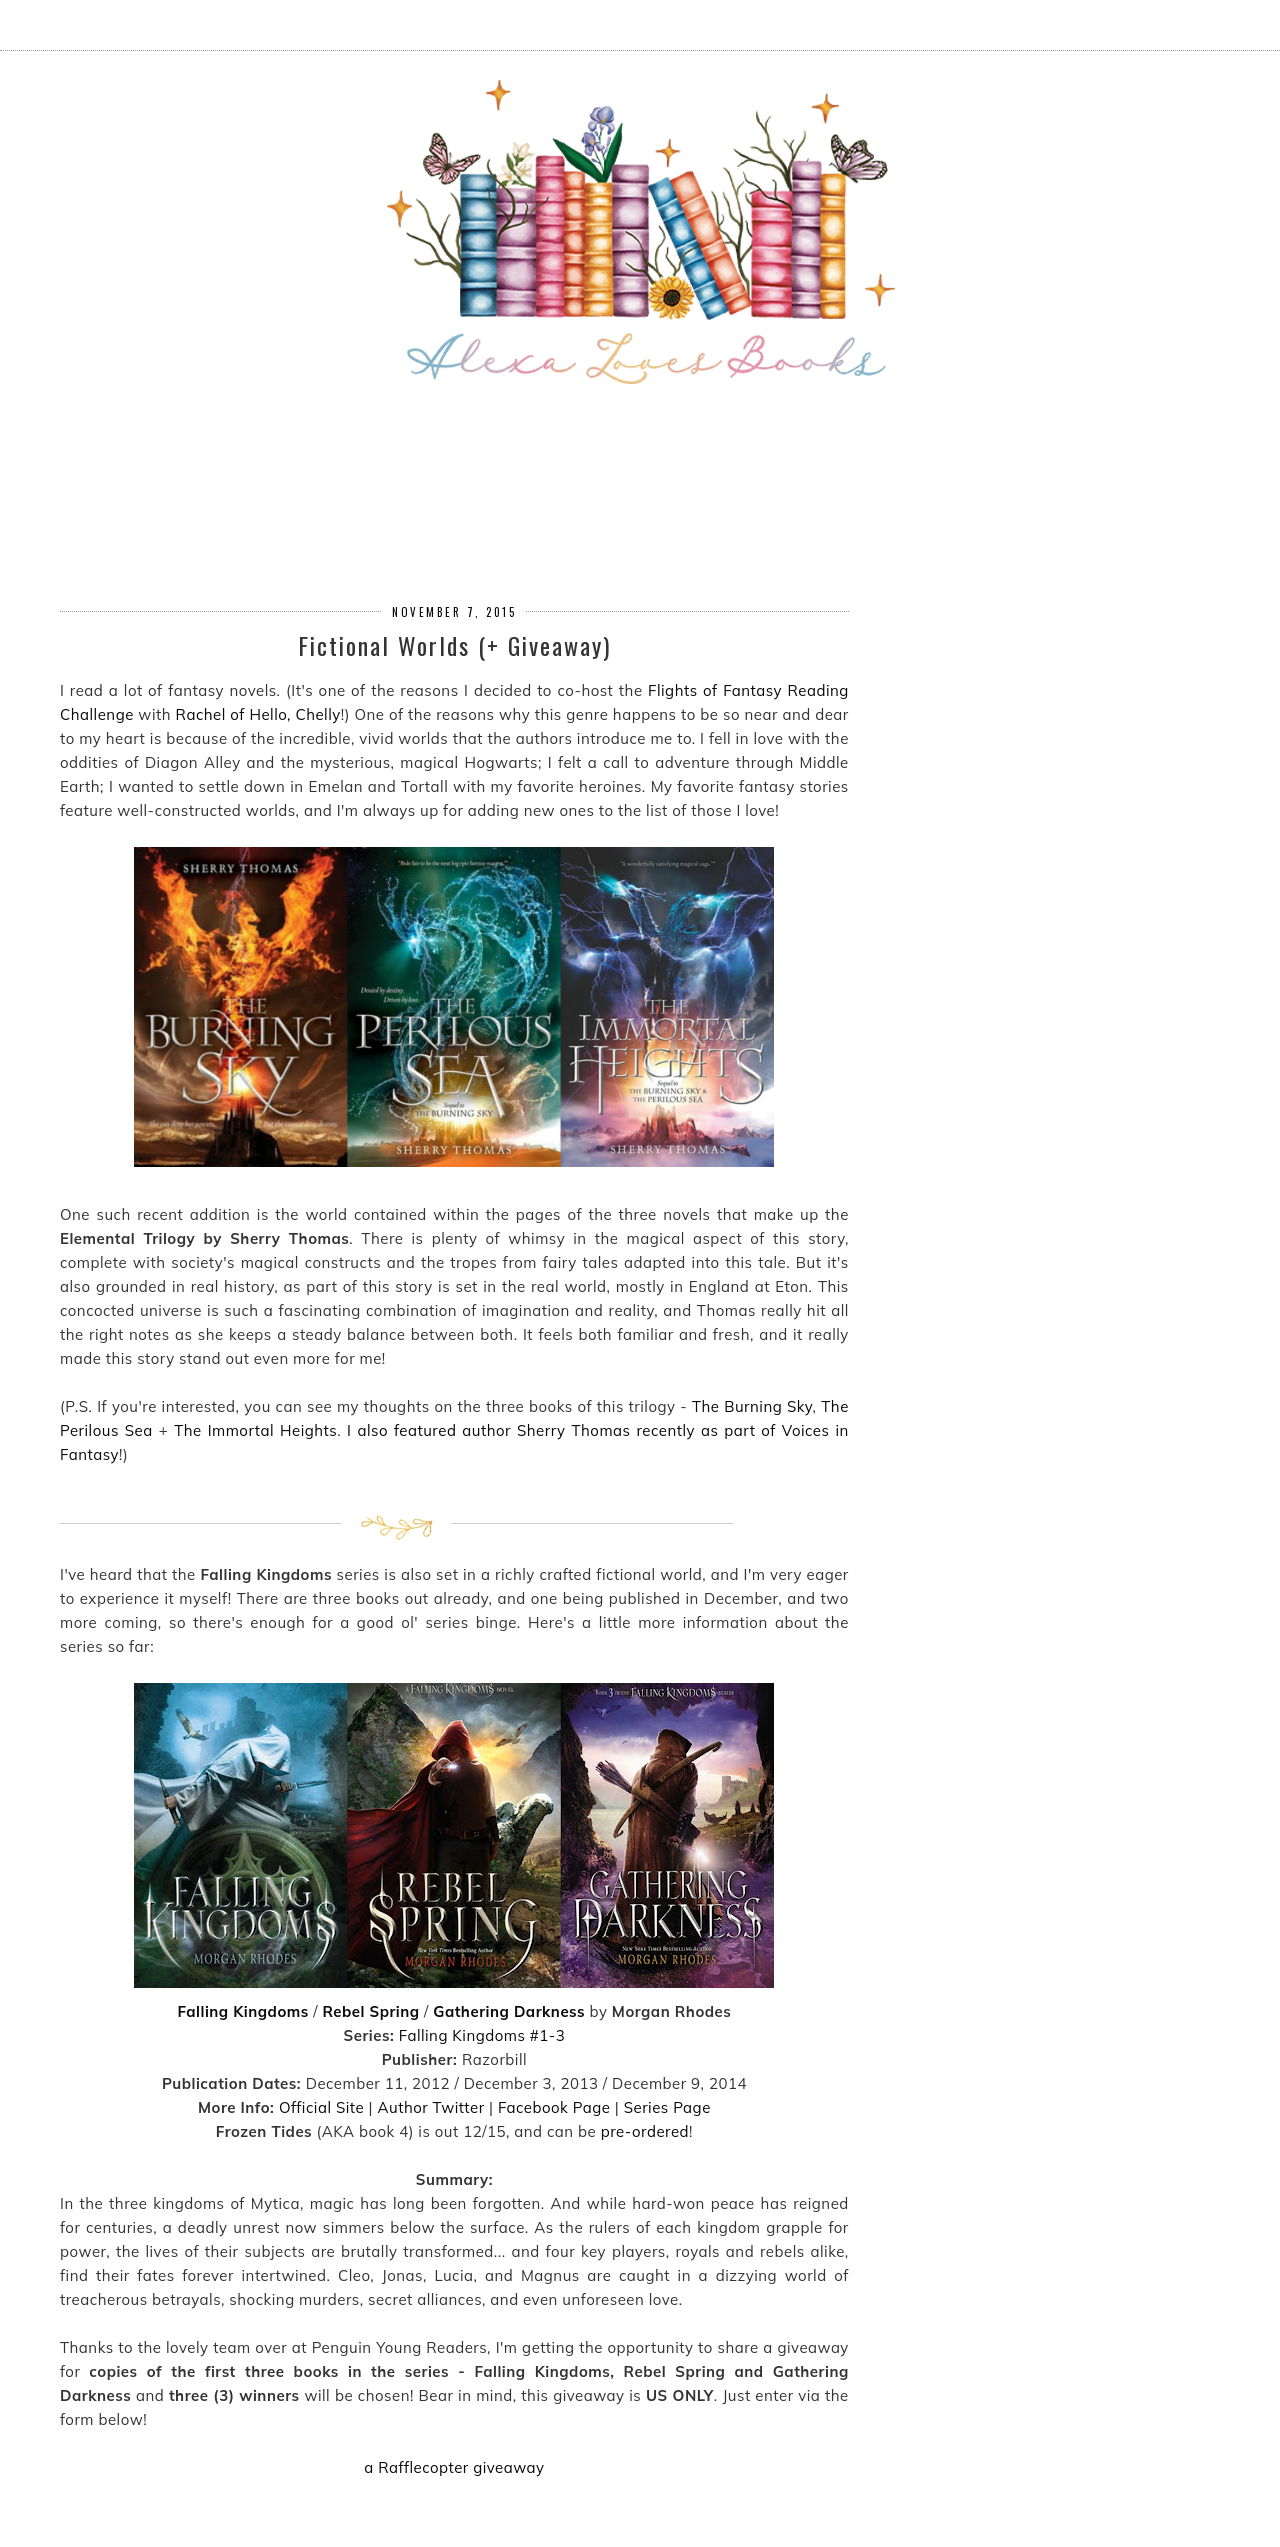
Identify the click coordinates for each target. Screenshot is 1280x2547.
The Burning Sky (752, 1406)
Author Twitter (430, 2107)
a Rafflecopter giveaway (454, 2467)
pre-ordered (645, 2131)
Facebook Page (554, 2107)
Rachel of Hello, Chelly (258, 714)
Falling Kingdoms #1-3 (482, 2035)
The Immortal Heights (255, 1430)
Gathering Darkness (509, 2011)
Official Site (321, 2107)
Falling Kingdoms (242, 2011)
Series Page (667, 2107)
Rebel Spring (370, 2011)
